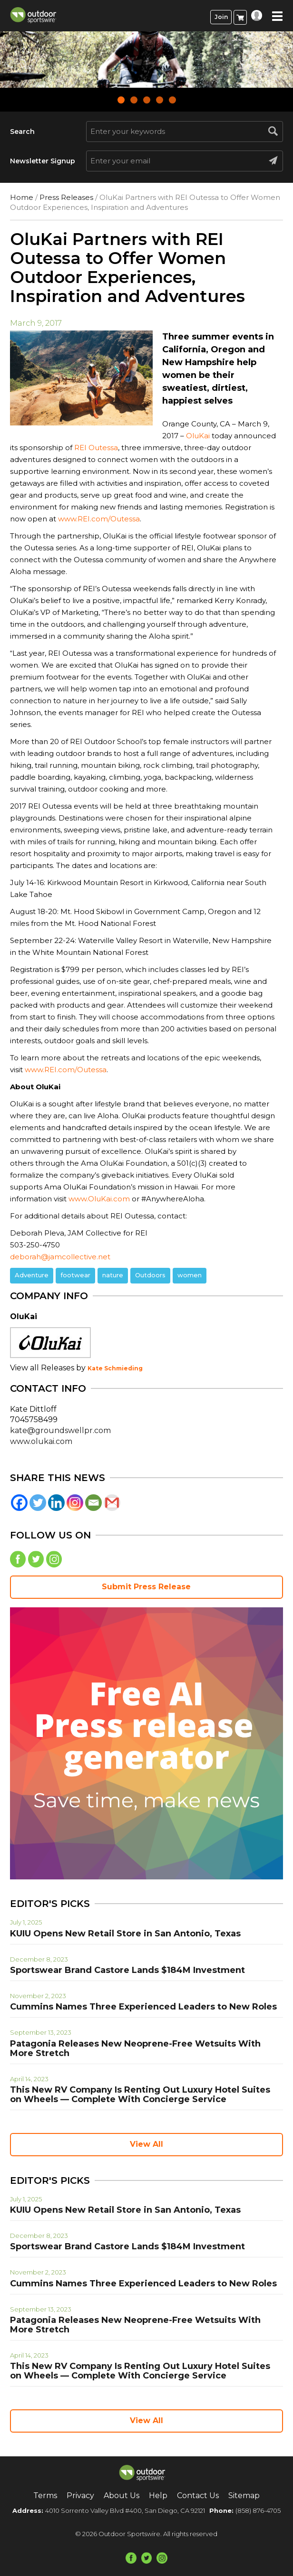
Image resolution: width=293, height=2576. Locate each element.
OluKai (198, 435)
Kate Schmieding (115, 1368)
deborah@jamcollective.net (60, 1256)
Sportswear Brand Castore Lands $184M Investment (127, 1970)
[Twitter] (37, 1502)
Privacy (80, 2495)
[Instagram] (75, 1502)
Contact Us (198, 2495)
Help (158, 2495)
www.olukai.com (41, 1441)
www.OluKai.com (99, 1198)
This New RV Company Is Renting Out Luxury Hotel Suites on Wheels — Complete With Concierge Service (140, 2094)
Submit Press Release (146, 1586)
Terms (45, 2495)
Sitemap (244, 2495)
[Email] (93, 1502)
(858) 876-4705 (258, 2510)
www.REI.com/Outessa (99, 518)
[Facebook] (19, 1502)
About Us (121, 2495)
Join (221, 16)
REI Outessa (96, 447)
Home (21, 197)
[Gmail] (112, 1502)
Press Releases (66, 197)
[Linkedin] (56, 1502)
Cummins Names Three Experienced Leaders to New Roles (143, 2006)
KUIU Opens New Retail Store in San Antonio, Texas (125, 1933)
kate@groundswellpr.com (60, 1430)
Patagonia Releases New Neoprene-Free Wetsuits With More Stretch (135, 2048)
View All (146, 2144)
